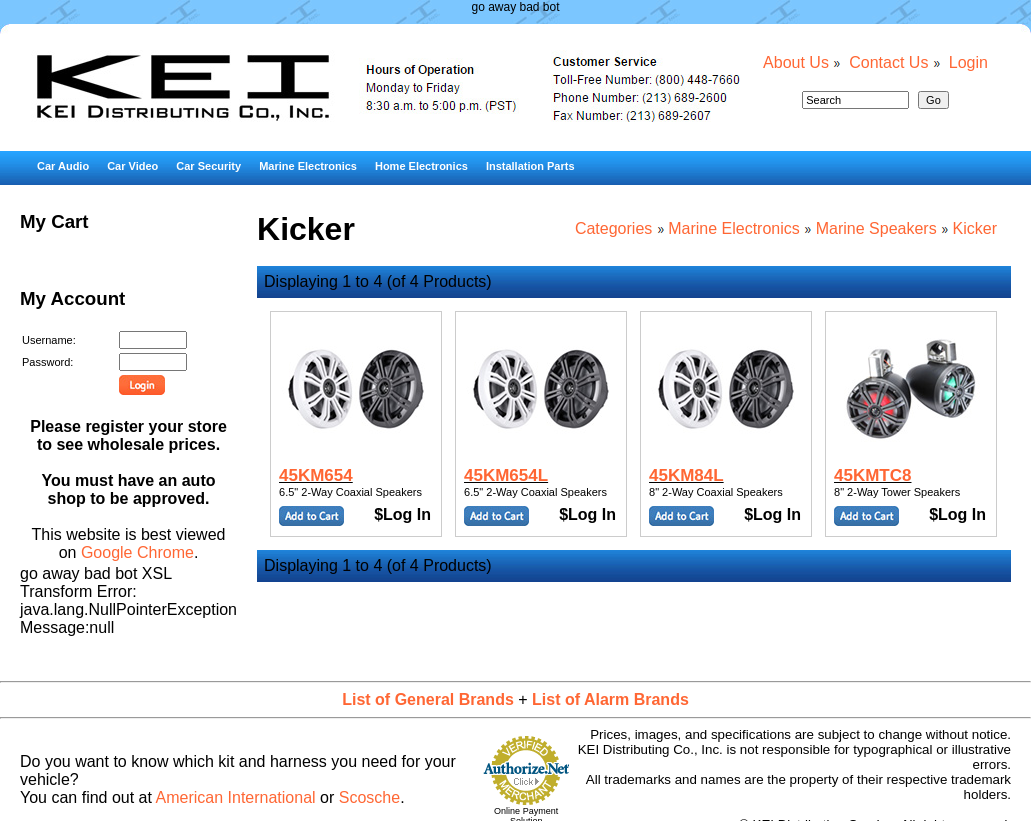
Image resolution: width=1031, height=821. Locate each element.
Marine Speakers (876, 228)
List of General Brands (428, 699)
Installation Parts (530, 166)
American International (236, 797)
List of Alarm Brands (610, 699)
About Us (796, 62)
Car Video (132, 166)
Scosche (369, 797)
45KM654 (316, 475)
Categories (613, 228)
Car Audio (63, 166)
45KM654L (506, 475)
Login (968, 62)
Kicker (975, 228)
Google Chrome (137, 552)
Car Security (208, 166)
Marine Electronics (308, 166)
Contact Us (888, 62)
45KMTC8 (872, 475)
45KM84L (686, 475)
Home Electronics (421, 166)
